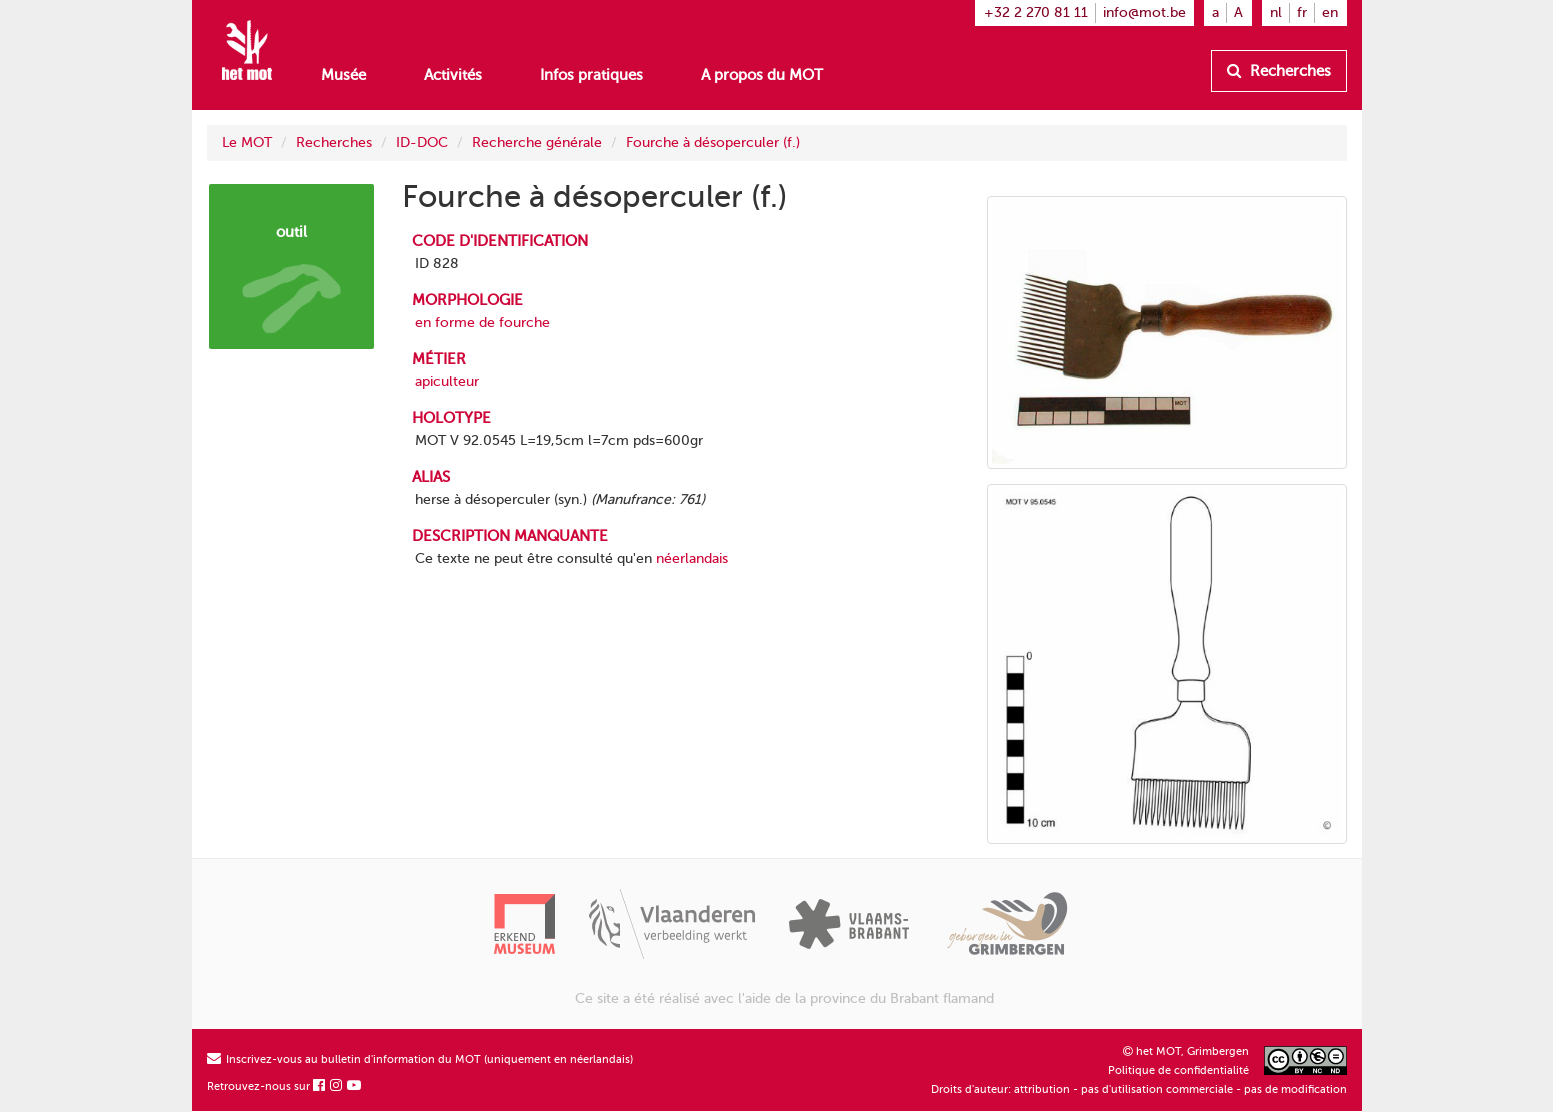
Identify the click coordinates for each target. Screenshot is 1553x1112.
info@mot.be (1144, 12)
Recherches (1279, 71)
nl (1276, 12)
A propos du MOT (762, 75)
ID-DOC (422, 142)
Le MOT (247, 142)
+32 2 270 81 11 (1036, 12)
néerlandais (692, 558)
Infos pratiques (591, 75)
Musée (343, 75)
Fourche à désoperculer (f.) (713, 142)
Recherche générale (537, 142)
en (1330, 12)
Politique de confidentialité (1178, 1070)
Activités (453, 75)
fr (1302, 12)
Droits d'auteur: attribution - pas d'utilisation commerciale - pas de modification (1139, 1089)
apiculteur (447, 381)
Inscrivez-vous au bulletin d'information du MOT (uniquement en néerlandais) (420, 1059)
